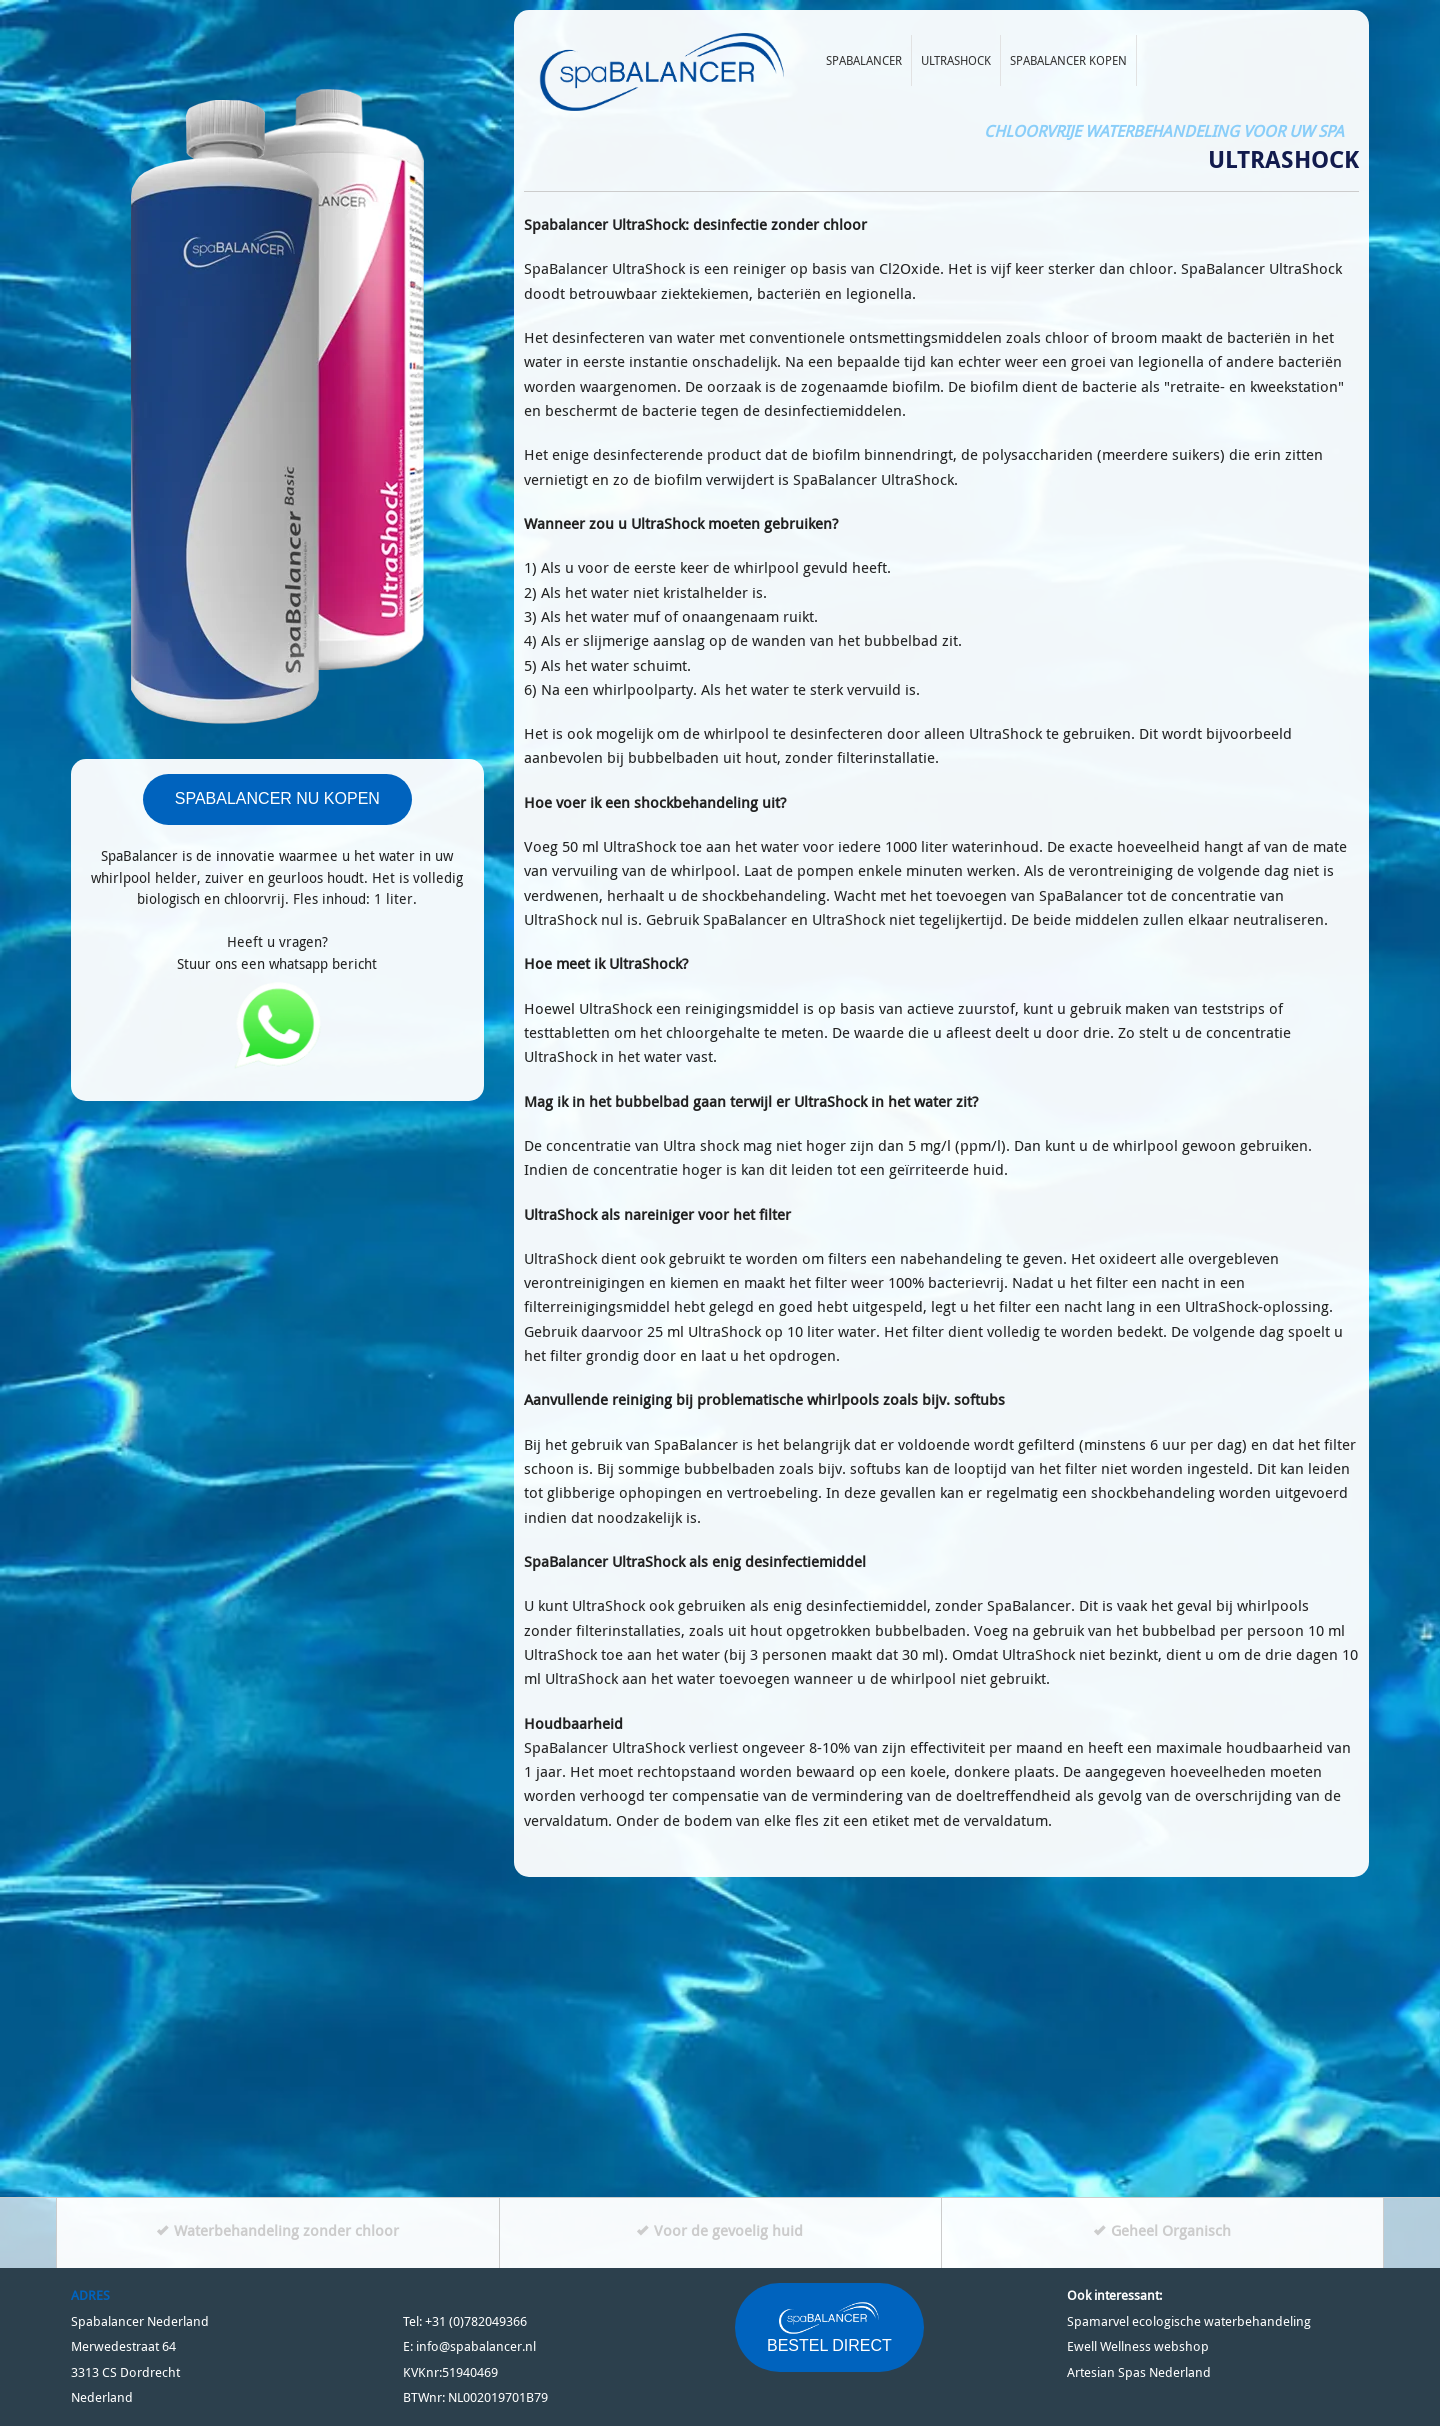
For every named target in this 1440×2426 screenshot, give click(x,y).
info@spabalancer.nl (476, 2346)
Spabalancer (864, 60)
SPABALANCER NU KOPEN (277, 798)
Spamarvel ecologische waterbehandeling (1189, 2321)
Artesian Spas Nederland (1139, 2372)
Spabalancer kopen (1068, 60)
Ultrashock (956, 60)
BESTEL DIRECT (829, 2326)
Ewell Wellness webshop (1138, 2346)
